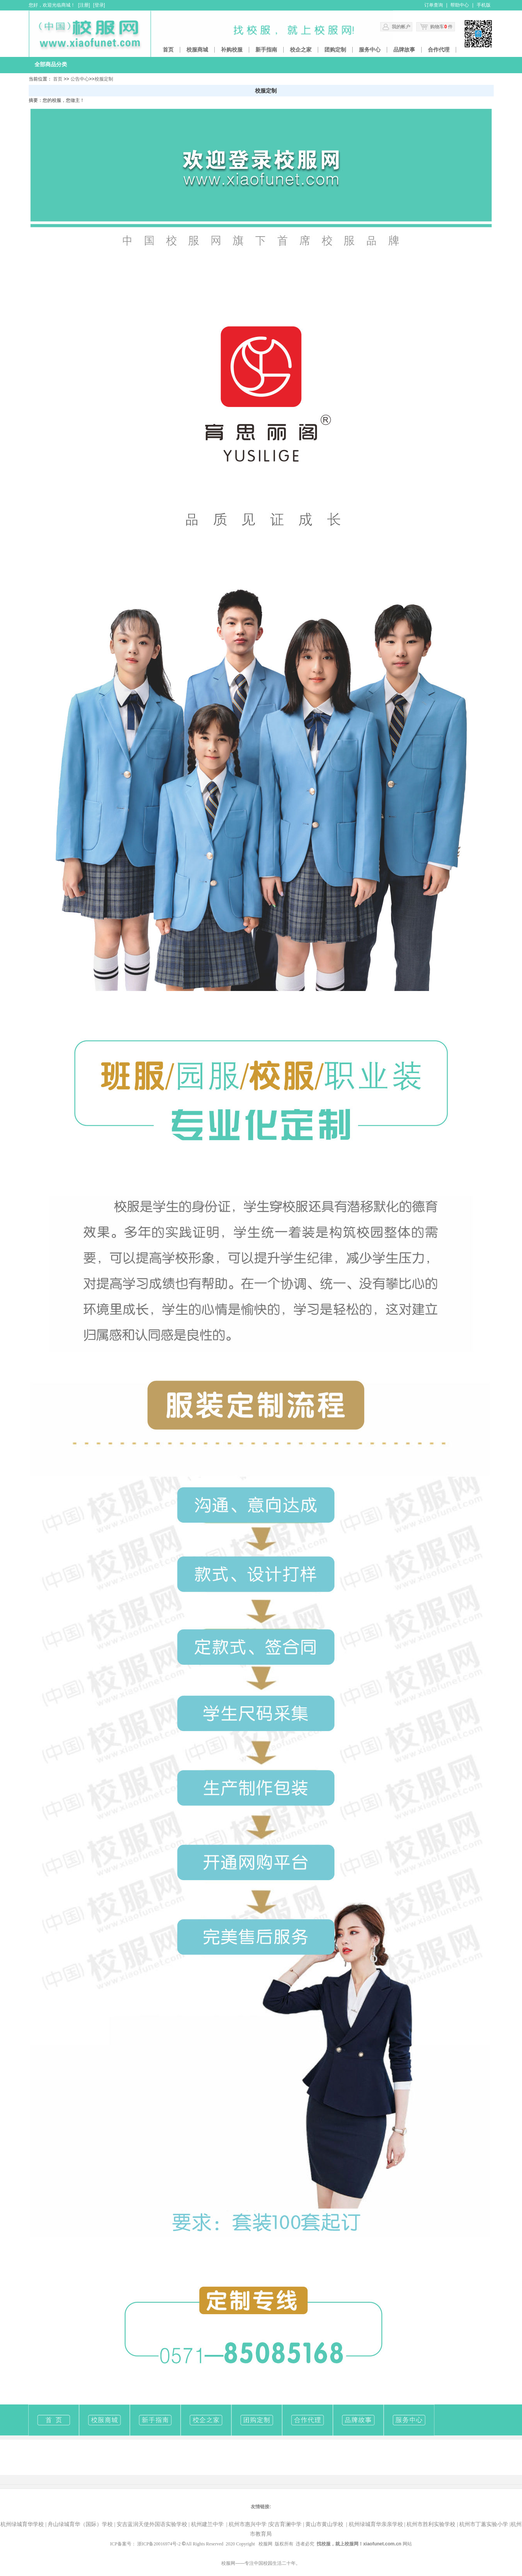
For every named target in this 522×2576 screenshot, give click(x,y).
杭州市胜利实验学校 (431, 2524)
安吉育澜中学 (285, 2524)
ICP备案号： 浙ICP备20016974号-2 (148, 2544)
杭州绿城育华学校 (22, 2524)
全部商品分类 (50, 64)
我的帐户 (401, 26)
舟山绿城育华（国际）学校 (80, 2524)
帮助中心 (459, 5)
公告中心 (80, 79)
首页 (57, 79)
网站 (407, 2544)
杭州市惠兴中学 (248, 2524)
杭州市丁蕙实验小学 (483, 2524)
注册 (84, 5)
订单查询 (433, 5)
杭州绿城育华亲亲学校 (376, 2524)
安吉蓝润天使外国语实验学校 (152, 2524)
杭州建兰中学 (207, 2524)
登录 (99, 5)
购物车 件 (436, 26)
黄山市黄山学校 (326, 2524)
